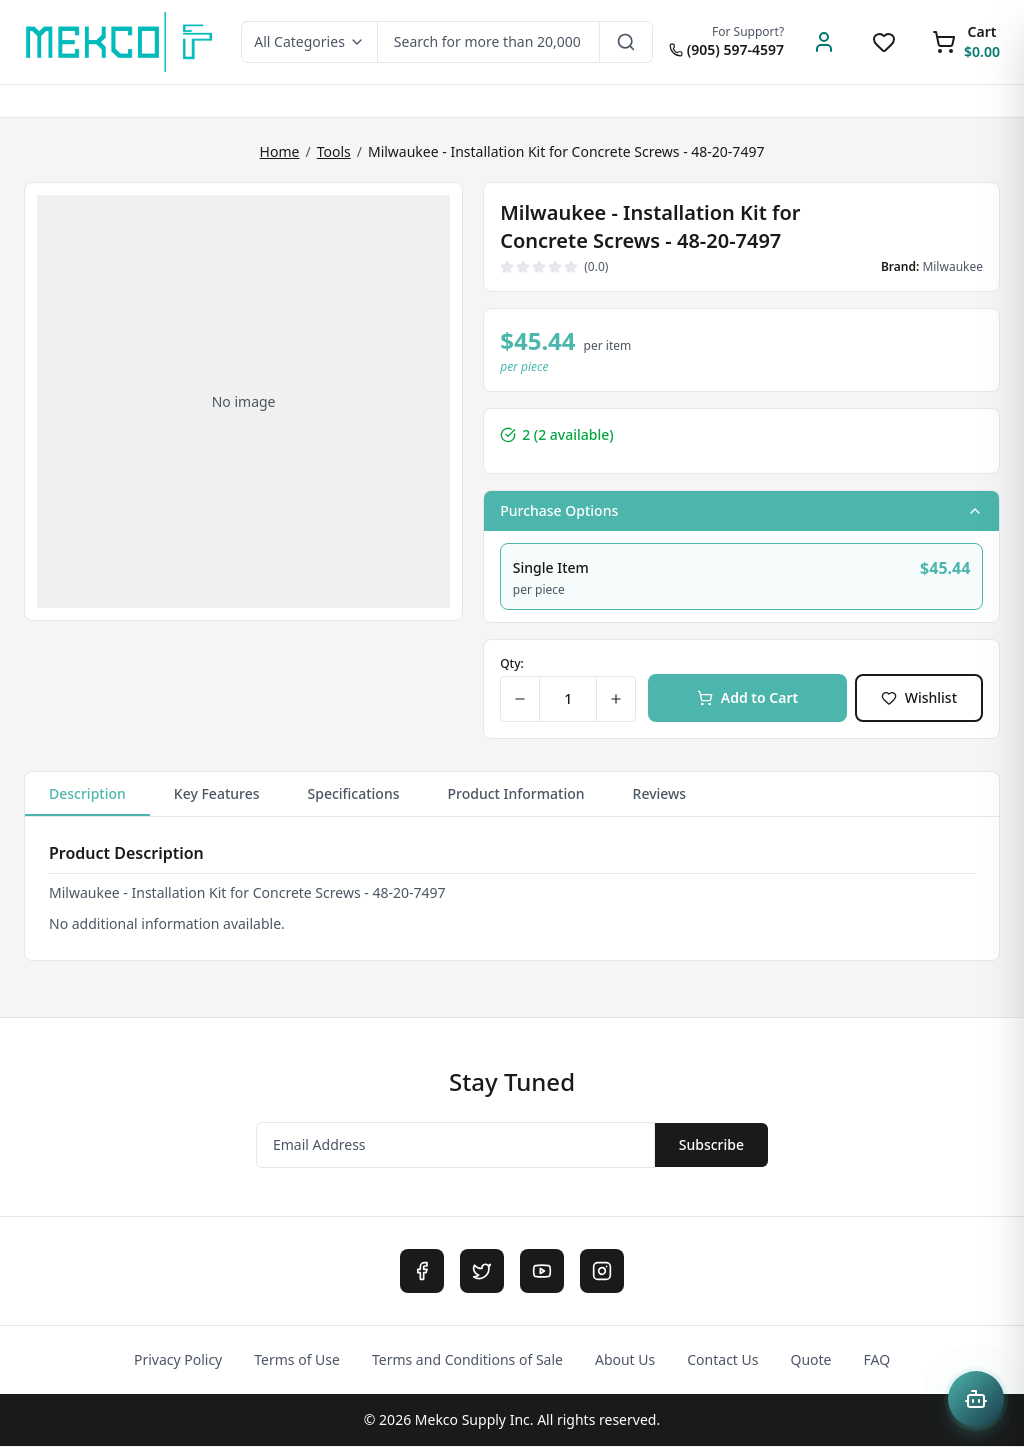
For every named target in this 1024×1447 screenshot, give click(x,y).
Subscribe (711, 1145)
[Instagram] (602, 1272)
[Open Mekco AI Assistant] (976, 1399)
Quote (810, 1360)
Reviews (660, 794)
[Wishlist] (884, 42)
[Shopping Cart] (966, 42)
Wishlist (919, 698)
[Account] (824, 42)
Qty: (512, 665)
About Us (625, 1360)
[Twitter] (482, 1272)
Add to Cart (747, 698)
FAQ (877, 1360)
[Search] (626, 42)
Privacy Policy (178, 1360)
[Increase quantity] (615, 700)
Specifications (354, 794)
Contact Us (722, 1360)
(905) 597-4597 (726, 49)
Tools (334, 151)
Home (280, 151)
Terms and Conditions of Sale (467, 1360)
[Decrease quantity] (520, 700)
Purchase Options (741, 510)
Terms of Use (297, 1360)
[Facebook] (422, 1272)
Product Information (516, 794)
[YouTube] (542, 1272)
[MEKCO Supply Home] (120, 42)
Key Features (217, 794)
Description (87, 801)
